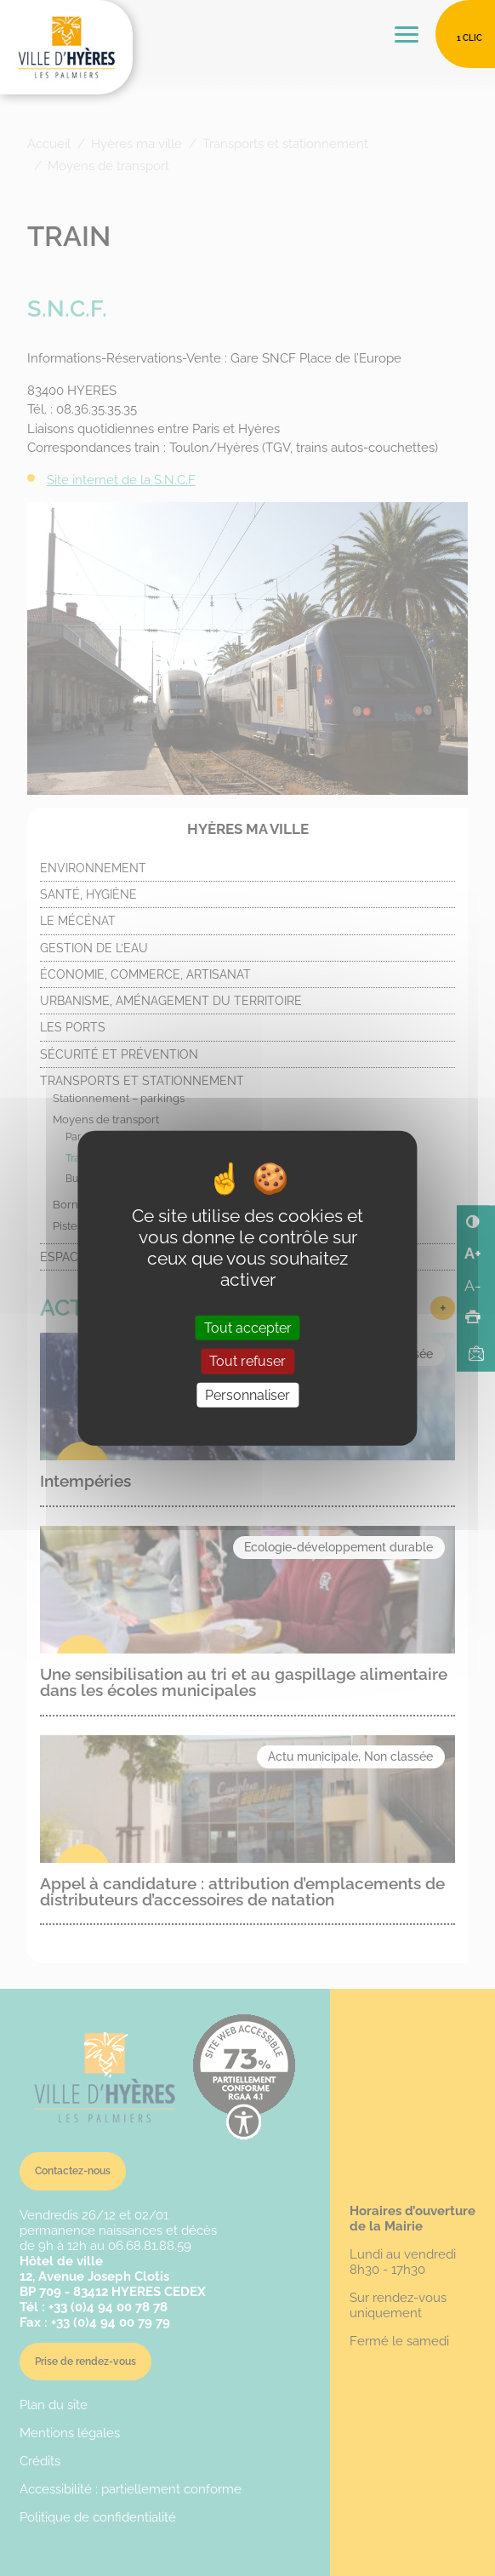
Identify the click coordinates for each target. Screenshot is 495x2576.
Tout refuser (247, 1361)
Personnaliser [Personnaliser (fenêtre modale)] (247, 1394)
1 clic (469, 38)
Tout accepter (248, 1328)
